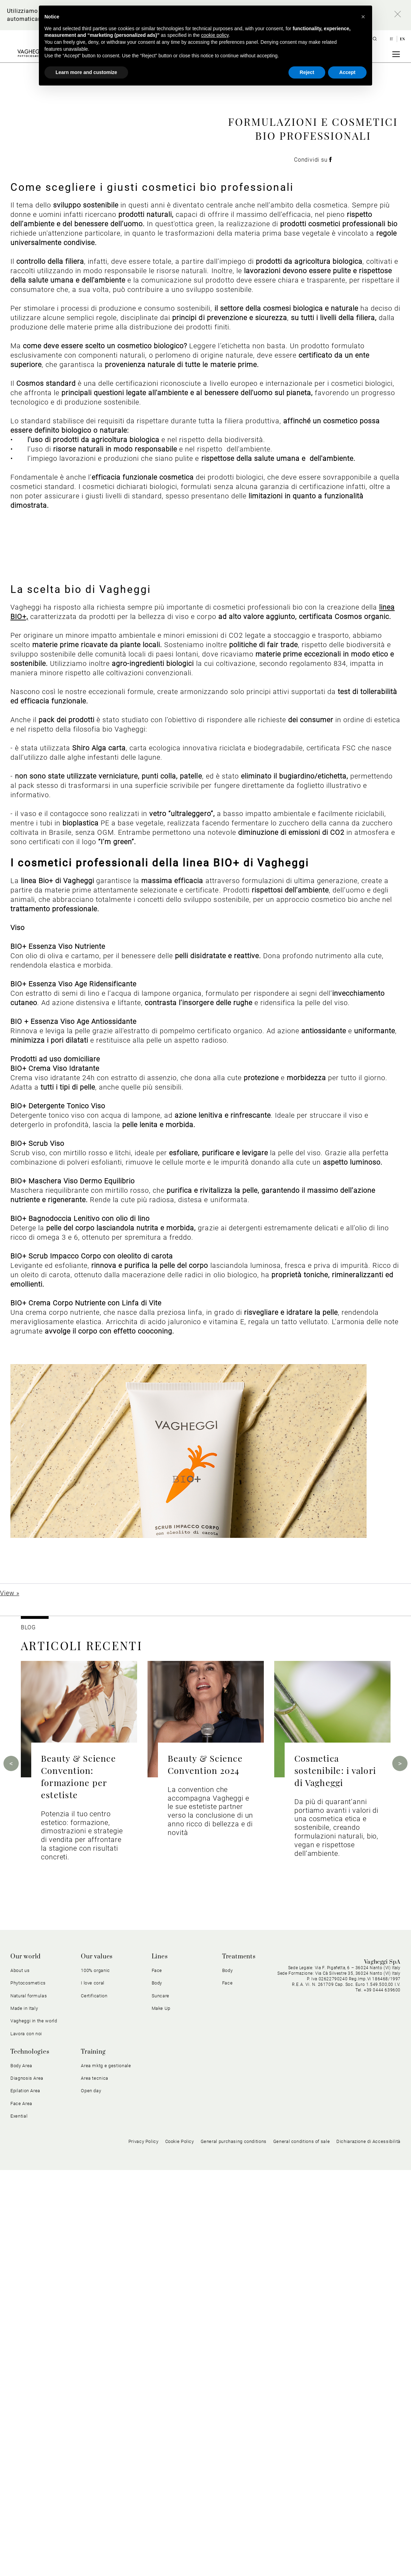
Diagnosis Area (26, 2484)
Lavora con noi (26, 2439)
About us (20, 2376)
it (392, 38)
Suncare (161, 2401)
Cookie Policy (179, 2547)
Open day (91, 2496)
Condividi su (313, 283)
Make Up (161, 2414)
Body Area (21, 2471)
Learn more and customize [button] (86, 72)
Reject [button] (307, 72)
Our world (25, 2362)
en (402, 38)
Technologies (30, 2458)
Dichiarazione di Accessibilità (368, 2547)
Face (157, 2376)
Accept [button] (347, 72)
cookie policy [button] (214, 35)
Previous (11, 2169)
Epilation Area (25, 2496)
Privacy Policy (143, 2547)
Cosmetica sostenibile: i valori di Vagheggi (335, 2176)
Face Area (21, 2509)
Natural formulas (28, 2401)
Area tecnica (94, 2484)
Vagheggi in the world (33, 2426)
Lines (160, 2362)
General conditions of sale (301, 2547)
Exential (18, 2522)
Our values (97, 2362)
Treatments (239, 2362)
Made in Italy (24, 2414)
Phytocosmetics (28, 2388)
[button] (363, 16)
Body (157, 2388)
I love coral (92, 2388)
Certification (94, 2401)
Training (93, 2458)
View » (9, 1999)
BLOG (28, 2033)
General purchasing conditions (234, 2547)
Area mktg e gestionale (106, 2471)
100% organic (95, 2376)
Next (400, 2169)
